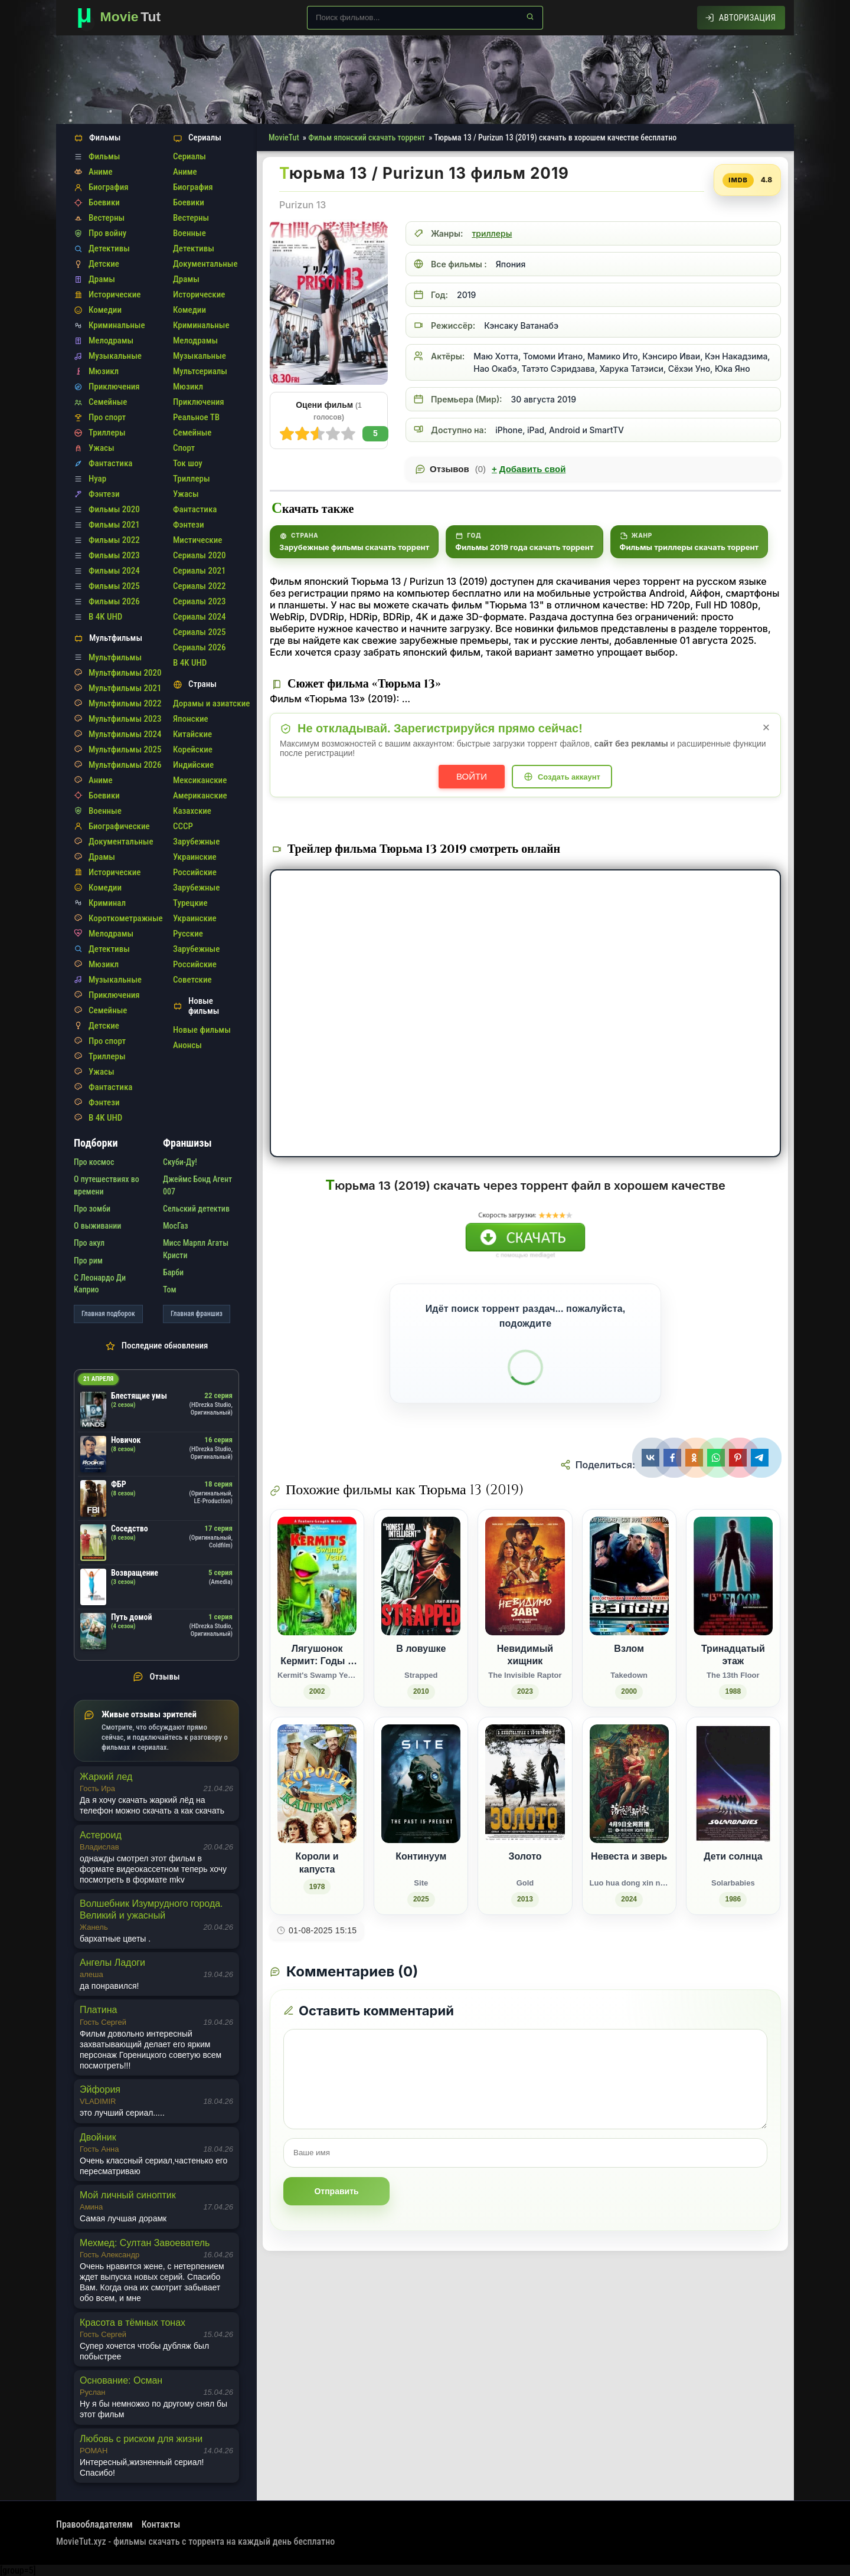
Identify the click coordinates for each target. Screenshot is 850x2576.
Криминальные (117, 325)
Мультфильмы (115, 657)
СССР (183, 826)
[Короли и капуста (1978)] (317, 1816)
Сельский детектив (196, 1208)
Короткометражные (126, 918)
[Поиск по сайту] (425, 18)
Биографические (119, 826)
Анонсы (187, 1045)
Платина (98, 2010)
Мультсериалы (200, 371)
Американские (200, 795)
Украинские (195, 857)
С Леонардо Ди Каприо (100, 1283)
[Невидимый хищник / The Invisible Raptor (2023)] (525, 1608)
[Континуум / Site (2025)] (421, 1816)
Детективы (109, 248)
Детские (104, 263)
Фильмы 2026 (114, 601)
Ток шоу (187, 463)
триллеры (492, 233)
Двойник (98, 2137)
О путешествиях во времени (106, 1185)
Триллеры (107, 432)
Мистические (197, 540)
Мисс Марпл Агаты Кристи (195, 1248)
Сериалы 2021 (199, 570)
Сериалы (189, 156)
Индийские (193, 765)
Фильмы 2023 (114, 555)
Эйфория (100, 2089)
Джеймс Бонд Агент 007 (197, 1185)
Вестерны (107, 217)
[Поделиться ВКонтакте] (652, 1458)
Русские (188, 933)
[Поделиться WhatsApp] (717, 1458)
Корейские (192, 749)
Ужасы (102, 448)
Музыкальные (115, 356)
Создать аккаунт (569, 777)
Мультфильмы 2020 (125, 672)
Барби (173, 1272)
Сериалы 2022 (199, 586)
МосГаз (175, 1225)
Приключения (114, 386)
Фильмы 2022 (114, 540)
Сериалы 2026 (199, 647)
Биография (109, 187)
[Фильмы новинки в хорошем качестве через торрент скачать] (124, 17)
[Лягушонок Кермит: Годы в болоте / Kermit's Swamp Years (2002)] (317, 1608)
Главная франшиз (197, 1314)
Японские (190, 718)
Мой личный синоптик (128, 2195)
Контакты (161, 2524)
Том (169, 1289)
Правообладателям (94, 2524)
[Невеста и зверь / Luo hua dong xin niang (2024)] (629, 1816)
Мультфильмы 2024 (125, 734)
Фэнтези (104, 494)
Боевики (104, 202)
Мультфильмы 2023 (125, 718)
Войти (471, 776)
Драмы (102, 279)
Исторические (114, 294)
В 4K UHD (105, 616)
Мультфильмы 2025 (125, 749)
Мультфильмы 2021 (125, 688)
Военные (105, 811)
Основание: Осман (121, 2380)
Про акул (89, 1243)
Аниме (101, 171)
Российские (195, 872)
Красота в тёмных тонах (132, 2323)
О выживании (97, 1225)
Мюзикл (104, 371)
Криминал (107, 903)
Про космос (94, 1162)
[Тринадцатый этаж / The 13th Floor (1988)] (733, 1608)
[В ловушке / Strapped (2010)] (421, 1608)
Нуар (97, 478)
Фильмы (104, 156)
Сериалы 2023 (199, 601)
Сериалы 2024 (199, 616)
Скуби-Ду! (180, 1162)
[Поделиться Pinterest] (739, 1458)
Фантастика (110, 463)
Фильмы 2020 (114, 509)
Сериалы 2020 (199, 555)
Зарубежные (196, 841)
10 (287, 434)
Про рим (88, 1260)
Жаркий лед (106, 1777)
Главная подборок (108, 1314)
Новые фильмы (202, 1029)
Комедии (105, 310)
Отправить (336, 2191)
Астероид (101, 1835)
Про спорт (107, 417)
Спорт (184, 448)
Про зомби (92, 1208)
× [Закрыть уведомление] (766, 727)
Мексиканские (200, 780)
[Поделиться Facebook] (673, 1458)
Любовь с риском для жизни (141, 2439)
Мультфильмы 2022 (125, 703)
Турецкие (190, 903)
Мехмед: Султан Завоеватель (145, 2243)
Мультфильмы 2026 (125, 765)
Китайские (192, 734)
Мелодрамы (111, 340)
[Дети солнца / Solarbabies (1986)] (733, 1816)
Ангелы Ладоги (112, 1963)
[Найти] (530, 16)
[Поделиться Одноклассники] (695, 1458)
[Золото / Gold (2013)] (525, 1816)
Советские (192, 979)
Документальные (121, 841)
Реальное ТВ (196, 417)
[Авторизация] (741, 18)
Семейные (108, 402)
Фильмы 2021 (114, 524)
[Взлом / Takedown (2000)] (629, 1608)
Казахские (192, 811)
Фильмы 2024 (114, 570)
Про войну (107, 233)
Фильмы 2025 (114, 586)
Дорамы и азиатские (211, 703)
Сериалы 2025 (199, 632)
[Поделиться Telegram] (761, 1458)
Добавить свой (528, 469)
